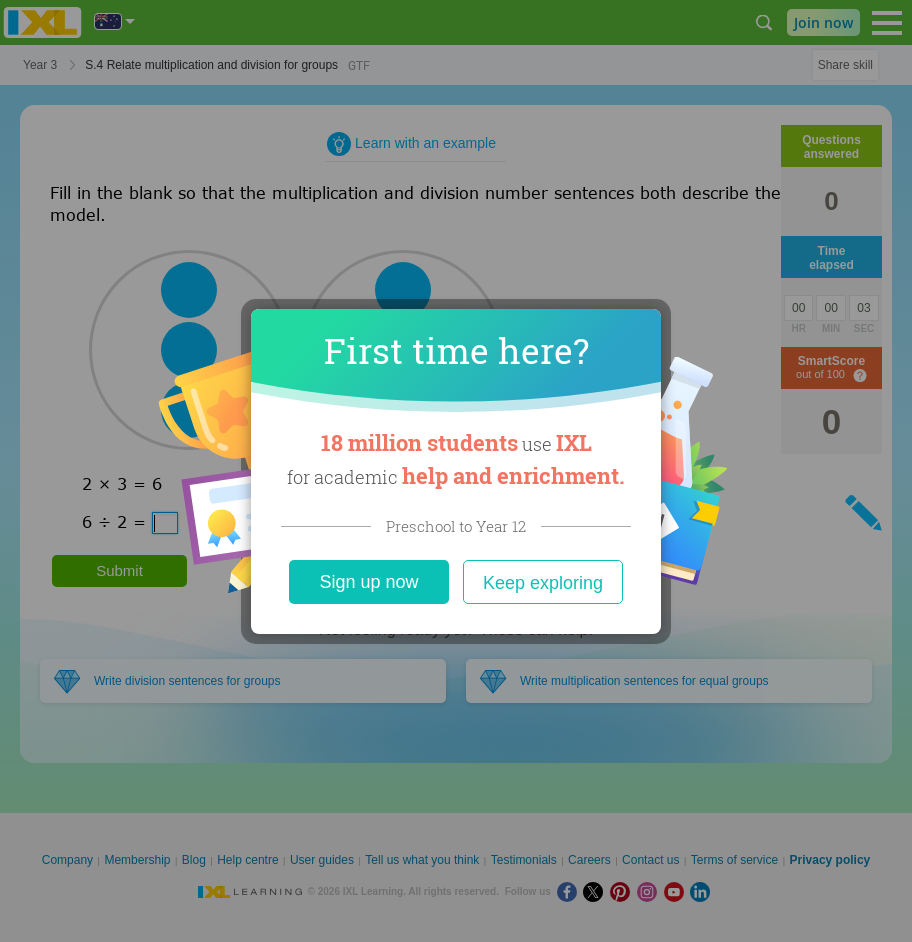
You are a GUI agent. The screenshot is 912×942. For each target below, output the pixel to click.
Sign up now (368, 582)
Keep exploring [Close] (543, 583)
